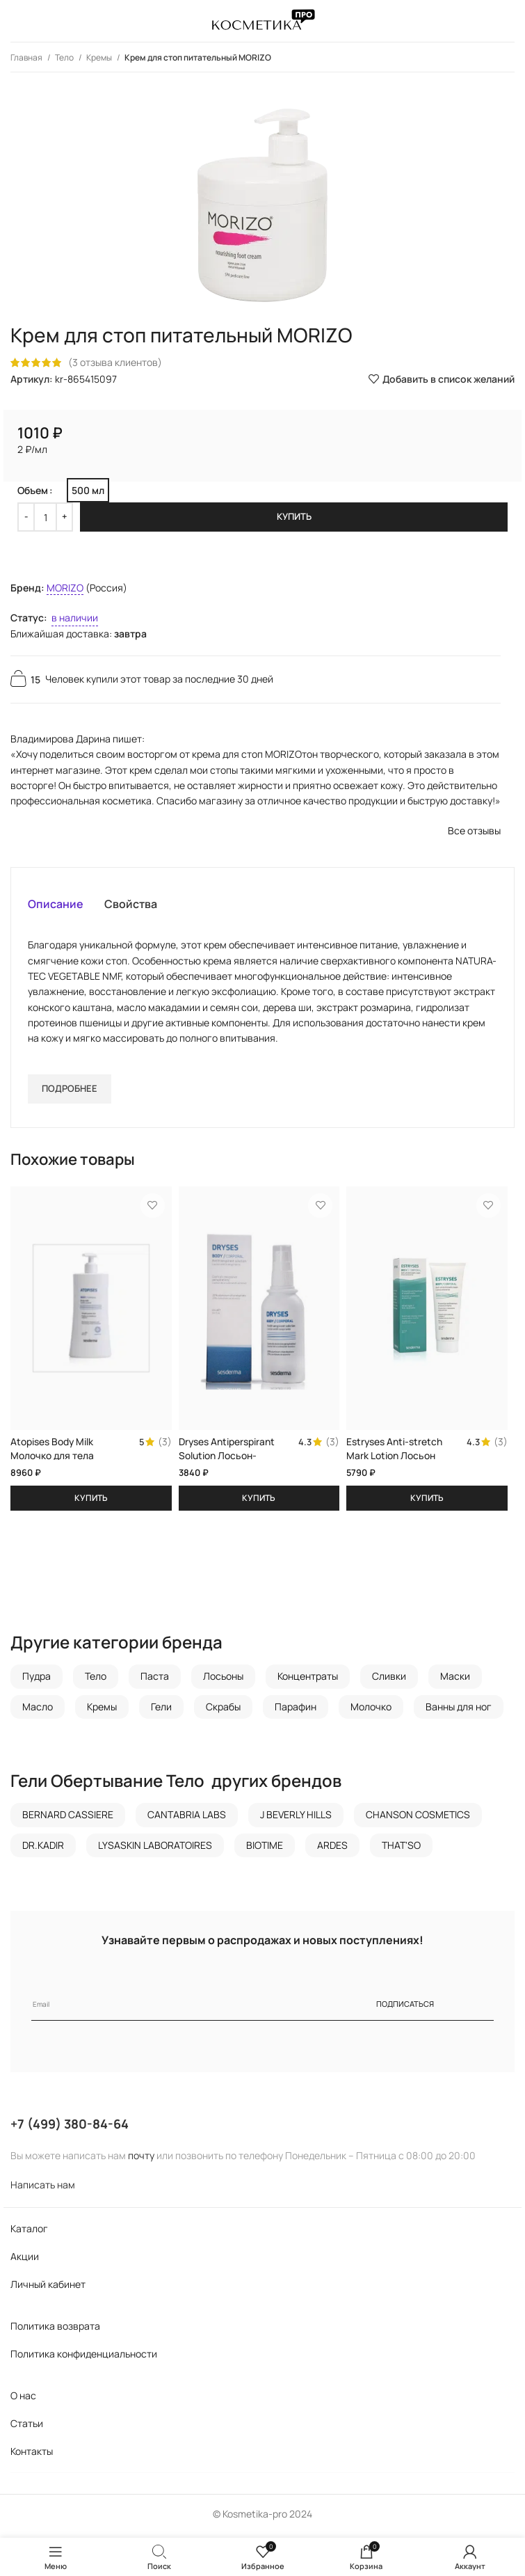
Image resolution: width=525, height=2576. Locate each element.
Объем (32, 490)
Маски (455, 1680)
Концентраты (307, 1680)
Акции (24, 2260)
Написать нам (42, 2188)
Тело (65, 57)
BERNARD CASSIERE (67, 1818)
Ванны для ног (459, 1710)
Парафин (295, 1710)
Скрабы (223, 1710)
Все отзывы (474, 830)
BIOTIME (264, 1848)
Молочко (370, 1710)
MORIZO (65, 587)
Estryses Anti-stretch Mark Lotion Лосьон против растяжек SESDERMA (394, 1463)
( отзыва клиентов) (115, 362)
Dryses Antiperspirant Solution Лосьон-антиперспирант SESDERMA (227, 1463)
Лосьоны (223, 1680)
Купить (294, 516)
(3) (165, 1443)
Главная (27, 57)
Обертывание (107, 1784)
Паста (154, 1680)
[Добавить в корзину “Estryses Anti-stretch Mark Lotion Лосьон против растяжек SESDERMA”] (427, 1502)
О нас (23, 2399)
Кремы (99, 57)
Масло (37, 1710)
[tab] (55, 903)
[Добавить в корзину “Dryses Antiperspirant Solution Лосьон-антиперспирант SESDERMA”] (259, 1502)
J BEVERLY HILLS (296, 1818)
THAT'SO (401, 1848)
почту (141, 2159)
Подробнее (69, 1088)
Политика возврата (55, 2330)
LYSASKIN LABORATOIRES (155, 1848)
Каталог (29, 2232)
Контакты (31, 2455)
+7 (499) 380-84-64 (69, 2128)
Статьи (26, 2427)
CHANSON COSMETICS (418, 1818)
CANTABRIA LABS (186, 1818)
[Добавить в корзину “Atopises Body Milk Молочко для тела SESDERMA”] (91, 1502)
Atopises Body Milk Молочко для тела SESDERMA (52, 1456)
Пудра (36, 1680)
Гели (161, 1710)
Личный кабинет (48, 2288)
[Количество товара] (45, 517)
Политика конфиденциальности (83, 2357)
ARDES (332, 1848)
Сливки (389, 1680)
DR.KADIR (43, 1848)
